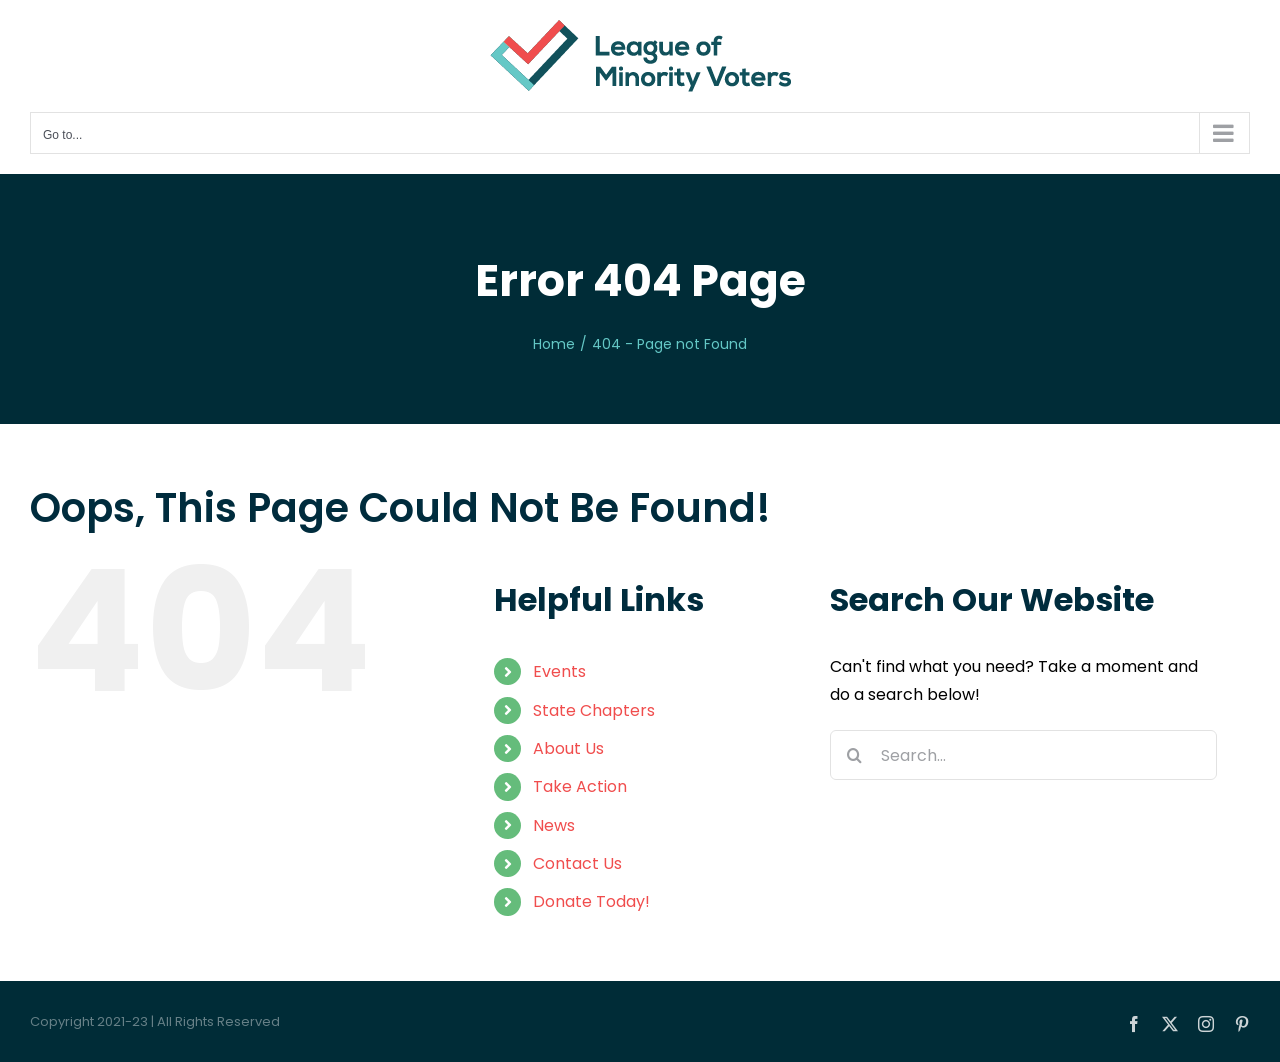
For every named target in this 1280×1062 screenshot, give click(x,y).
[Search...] (1023, 755)
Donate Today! (591, 901)
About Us (568, 748)
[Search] (855, 755)
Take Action (580, 786)
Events (559, 671)
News (554, 825)
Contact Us (577, 863)
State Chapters (594, 710)
